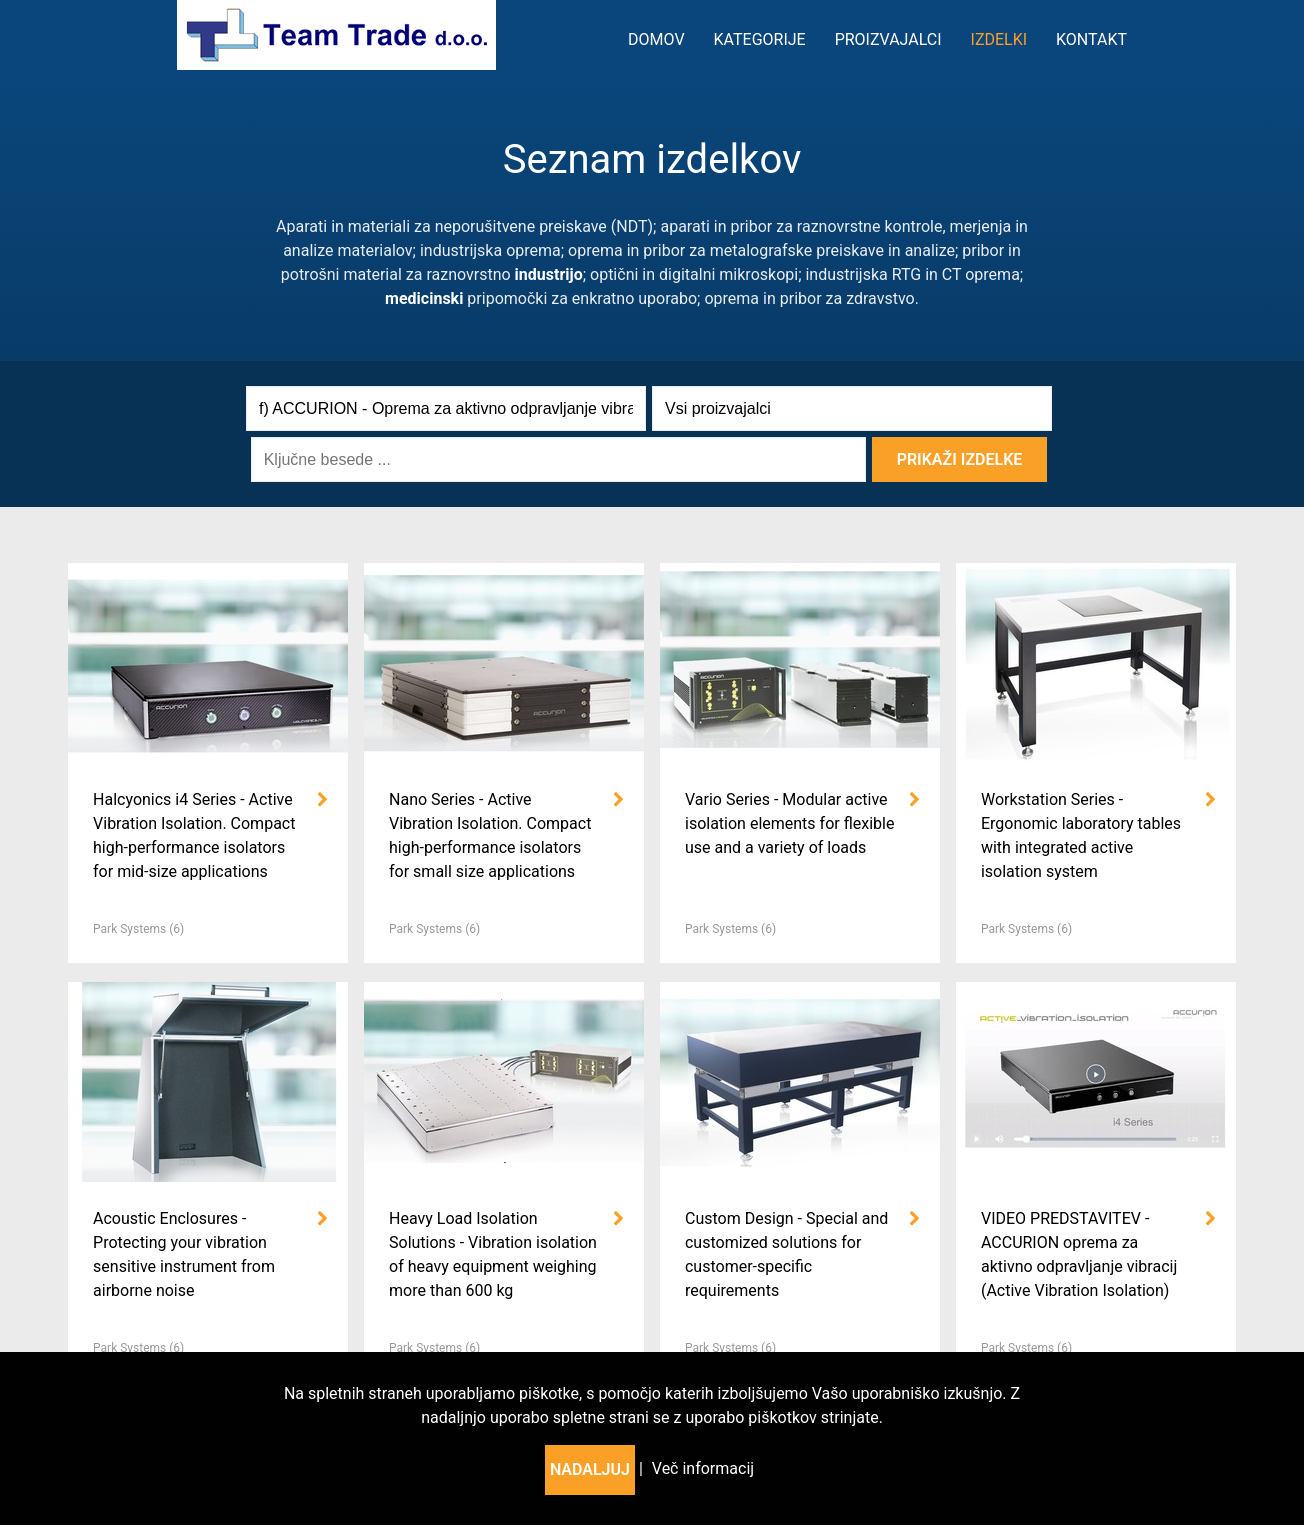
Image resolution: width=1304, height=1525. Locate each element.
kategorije (760, 39)
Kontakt (1091, 39)
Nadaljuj (590, 1469)
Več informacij (703, 1468)
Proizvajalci (888, 39)
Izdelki (999, 39)
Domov (656, 39)
